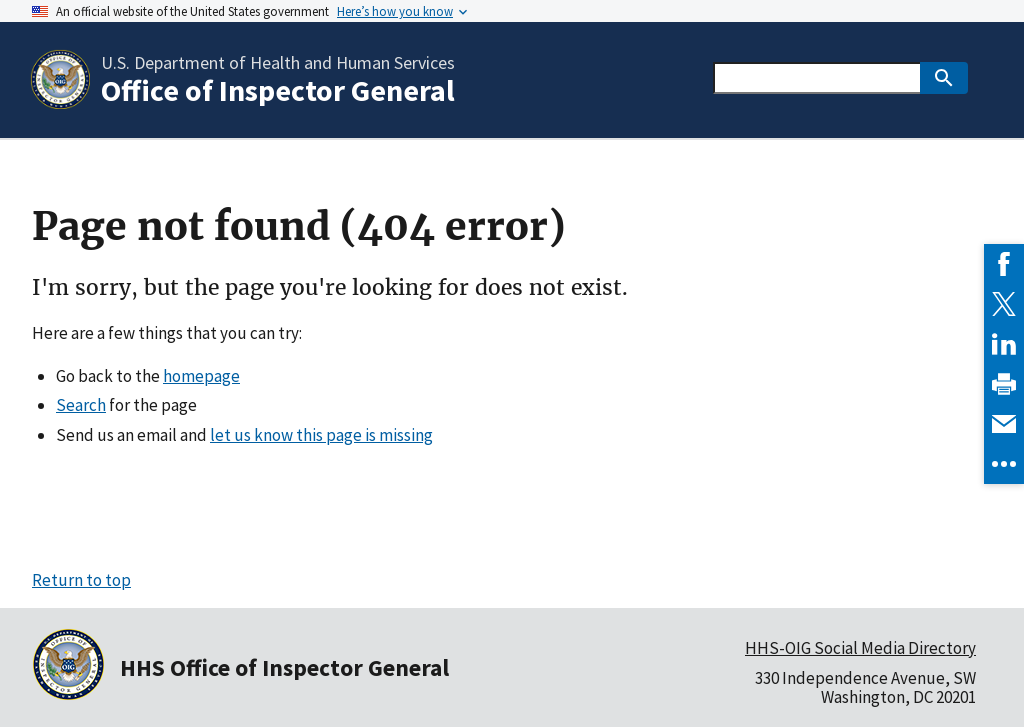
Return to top (81, 580)
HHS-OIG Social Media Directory (860, 648)
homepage (201, 376)
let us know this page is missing (321, 435)
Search (81, 405)
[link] (1004, 264)
